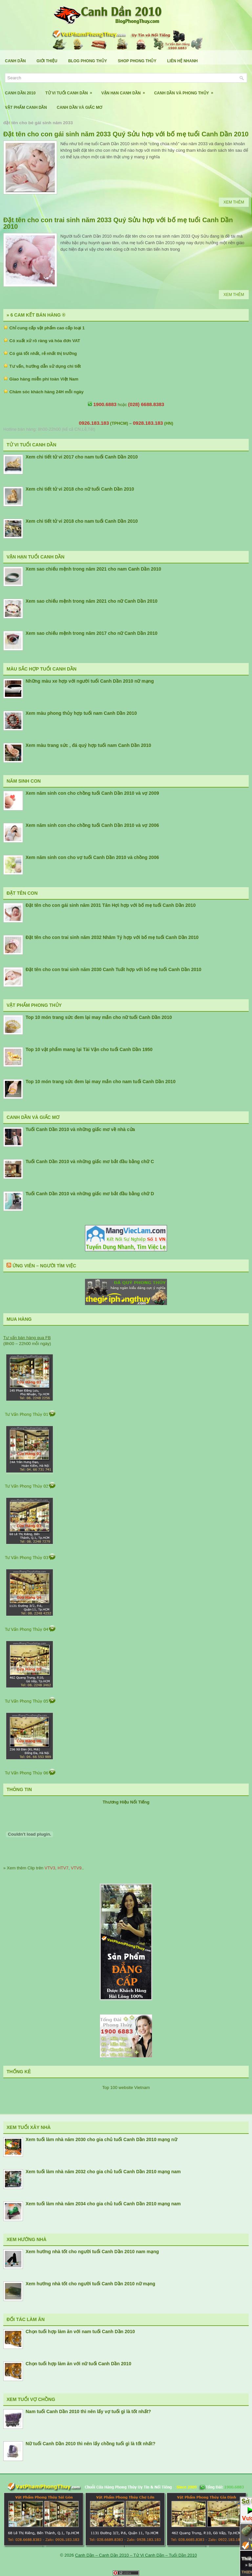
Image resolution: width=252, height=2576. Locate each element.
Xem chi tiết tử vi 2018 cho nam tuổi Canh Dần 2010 (82, 521)
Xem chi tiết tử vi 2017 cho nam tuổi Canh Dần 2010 (82, 456)
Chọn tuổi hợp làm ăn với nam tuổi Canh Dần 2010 (80, 2331)
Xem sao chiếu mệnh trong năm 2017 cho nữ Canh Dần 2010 (92, 633)
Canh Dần (15, 61)
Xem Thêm (233, 202)
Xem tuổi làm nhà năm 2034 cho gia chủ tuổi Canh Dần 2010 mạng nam (103, 2203)
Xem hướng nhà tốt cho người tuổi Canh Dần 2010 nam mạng (92, 2251)
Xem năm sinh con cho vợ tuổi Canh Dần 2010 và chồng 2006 (92, 857)
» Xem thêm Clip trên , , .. (43, 1867)
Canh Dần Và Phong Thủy (186, 90)
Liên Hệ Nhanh (182, 61)
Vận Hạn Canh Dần (125, 90)
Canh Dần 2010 (20, 93)
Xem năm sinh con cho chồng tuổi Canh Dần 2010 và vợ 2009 (92, 793)
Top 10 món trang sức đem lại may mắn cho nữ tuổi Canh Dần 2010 (99, 1017)
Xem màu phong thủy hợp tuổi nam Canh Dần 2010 (81, 713)
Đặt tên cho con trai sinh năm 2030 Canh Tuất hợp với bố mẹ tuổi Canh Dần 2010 (113, 969)
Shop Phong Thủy (137, 61)
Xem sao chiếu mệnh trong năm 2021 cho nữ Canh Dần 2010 (92, 601)
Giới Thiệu (46, 61)
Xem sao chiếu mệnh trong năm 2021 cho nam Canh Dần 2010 (93, 569)
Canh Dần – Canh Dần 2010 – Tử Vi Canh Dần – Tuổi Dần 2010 (136, 2555)
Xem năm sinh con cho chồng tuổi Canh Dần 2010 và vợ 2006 (92, 825)
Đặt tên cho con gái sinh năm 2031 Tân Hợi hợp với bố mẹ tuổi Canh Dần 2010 (111, 905)
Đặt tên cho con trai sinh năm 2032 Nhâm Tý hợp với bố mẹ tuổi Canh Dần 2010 (112, 937)
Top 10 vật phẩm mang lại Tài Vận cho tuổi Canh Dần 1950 (89, 1049)
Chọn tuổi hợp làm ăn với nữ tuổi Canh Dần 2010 (78, 2363)
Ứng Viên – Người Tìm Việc (44, 1265)
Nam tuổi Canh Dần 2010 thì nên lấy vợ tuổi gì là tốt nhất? (88, 2411)
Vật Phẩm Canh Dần (26, 107)
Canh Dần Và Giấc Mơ (79, 107)
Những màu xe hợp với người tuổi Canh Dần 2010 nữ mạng (90, 681)
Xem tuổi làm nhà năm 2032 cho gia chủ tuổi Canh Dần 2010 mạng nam (103, 2171)
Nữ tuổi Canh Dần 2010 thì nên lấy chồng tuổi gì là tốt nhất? (91, 2443)
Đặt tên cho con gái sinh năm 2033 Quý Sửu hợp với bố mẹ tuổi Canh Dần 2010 (125, 134)
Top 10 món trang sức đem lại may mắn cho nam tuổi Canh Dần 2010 (101, 1081)
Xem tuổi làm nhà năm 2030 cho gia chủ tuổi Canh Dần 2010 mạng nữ (101, 2139)
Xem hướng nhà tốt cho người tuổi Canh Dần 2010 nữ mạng (90, 2283)
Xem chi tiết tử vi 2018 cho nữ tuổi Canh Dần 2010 (80, 489)
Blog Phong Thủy (87, 61)
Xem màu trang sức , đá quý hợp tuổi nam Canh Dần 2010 (88, 745)
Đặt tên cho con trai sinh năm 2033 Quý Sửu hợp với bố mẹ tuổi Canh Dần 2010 (118, 223)
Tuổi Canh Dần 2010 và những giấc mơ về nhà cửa (80, 1129)
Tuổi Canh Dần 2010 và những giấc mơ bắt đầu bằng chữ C (90, 1161)
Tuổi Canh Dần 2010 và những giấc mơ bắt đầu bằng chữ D (90, 1193)
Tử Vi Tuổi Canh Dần (70, 90)
